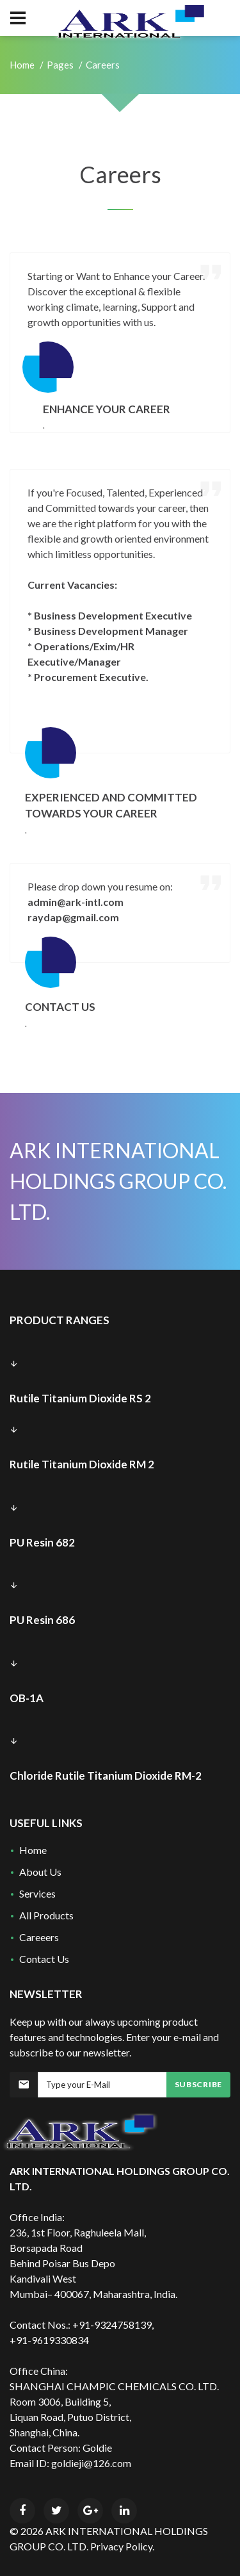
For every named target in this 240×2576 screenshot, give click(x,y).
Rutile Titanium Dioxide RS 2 (80, 1398)
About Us (40, 1872)
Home (22, 64)
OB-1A (27, 1698)
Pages (60, 64)
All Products (46, 1915)
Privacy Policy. (122, 2546)
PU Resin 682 (42, 1542)
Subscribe (198, 2084)
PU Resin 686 (42, 1620)
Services (37, 1893)
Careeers (39, 1937)
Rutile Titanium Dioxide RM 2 (82, 1464)
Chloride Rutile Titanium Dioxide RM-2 (106, 1775)
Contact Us (44, 1959)
